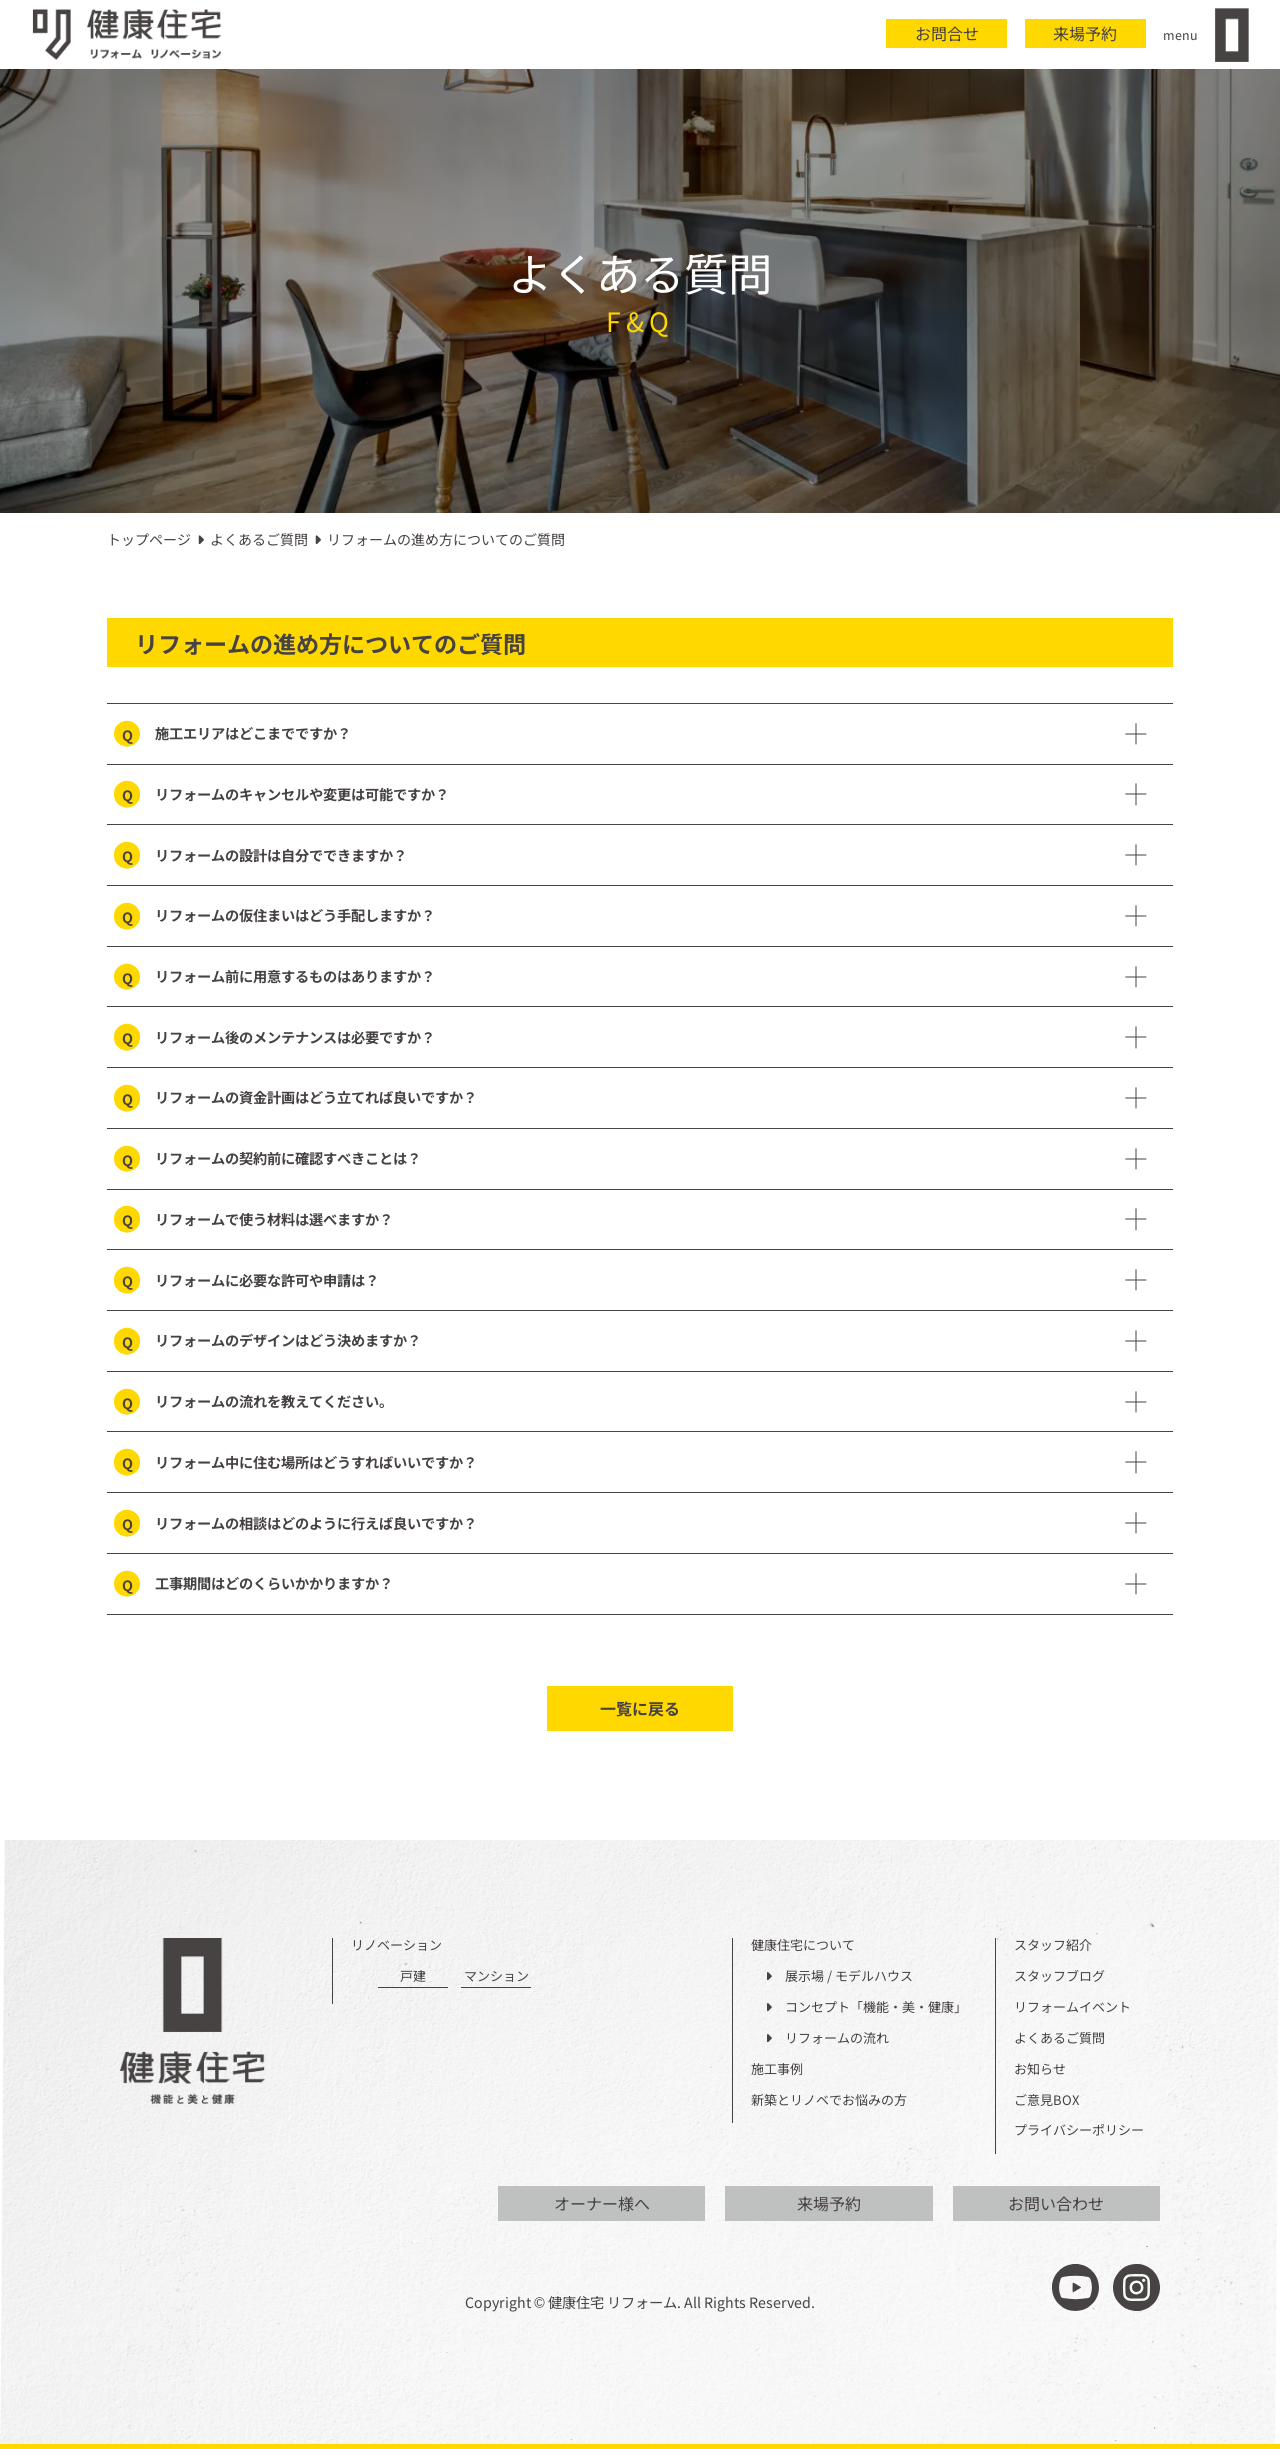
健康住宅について (803, 1945)
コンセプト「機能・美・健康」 (866, 2007)
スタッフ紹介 (1053, 1945)
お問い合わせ (1056, 2203)
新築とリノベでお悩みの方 (829, 2100)
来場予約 (1085, 33)
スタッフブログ (1059, 1976)
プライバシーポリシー (1079, 2130)
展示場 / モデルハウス (839, 1976)
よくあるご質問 (1059, 2038)
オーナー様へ (602, 2203)
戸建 (413, 1976)
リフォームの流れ (827, 2038)
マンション (496, 1976)
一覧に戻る (640, 1708)
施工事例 (777, 2069)
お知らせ (1040, 2069)
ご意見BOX (1046, 2100)
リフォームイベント (1072, 2007)
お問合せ (947, 33)
